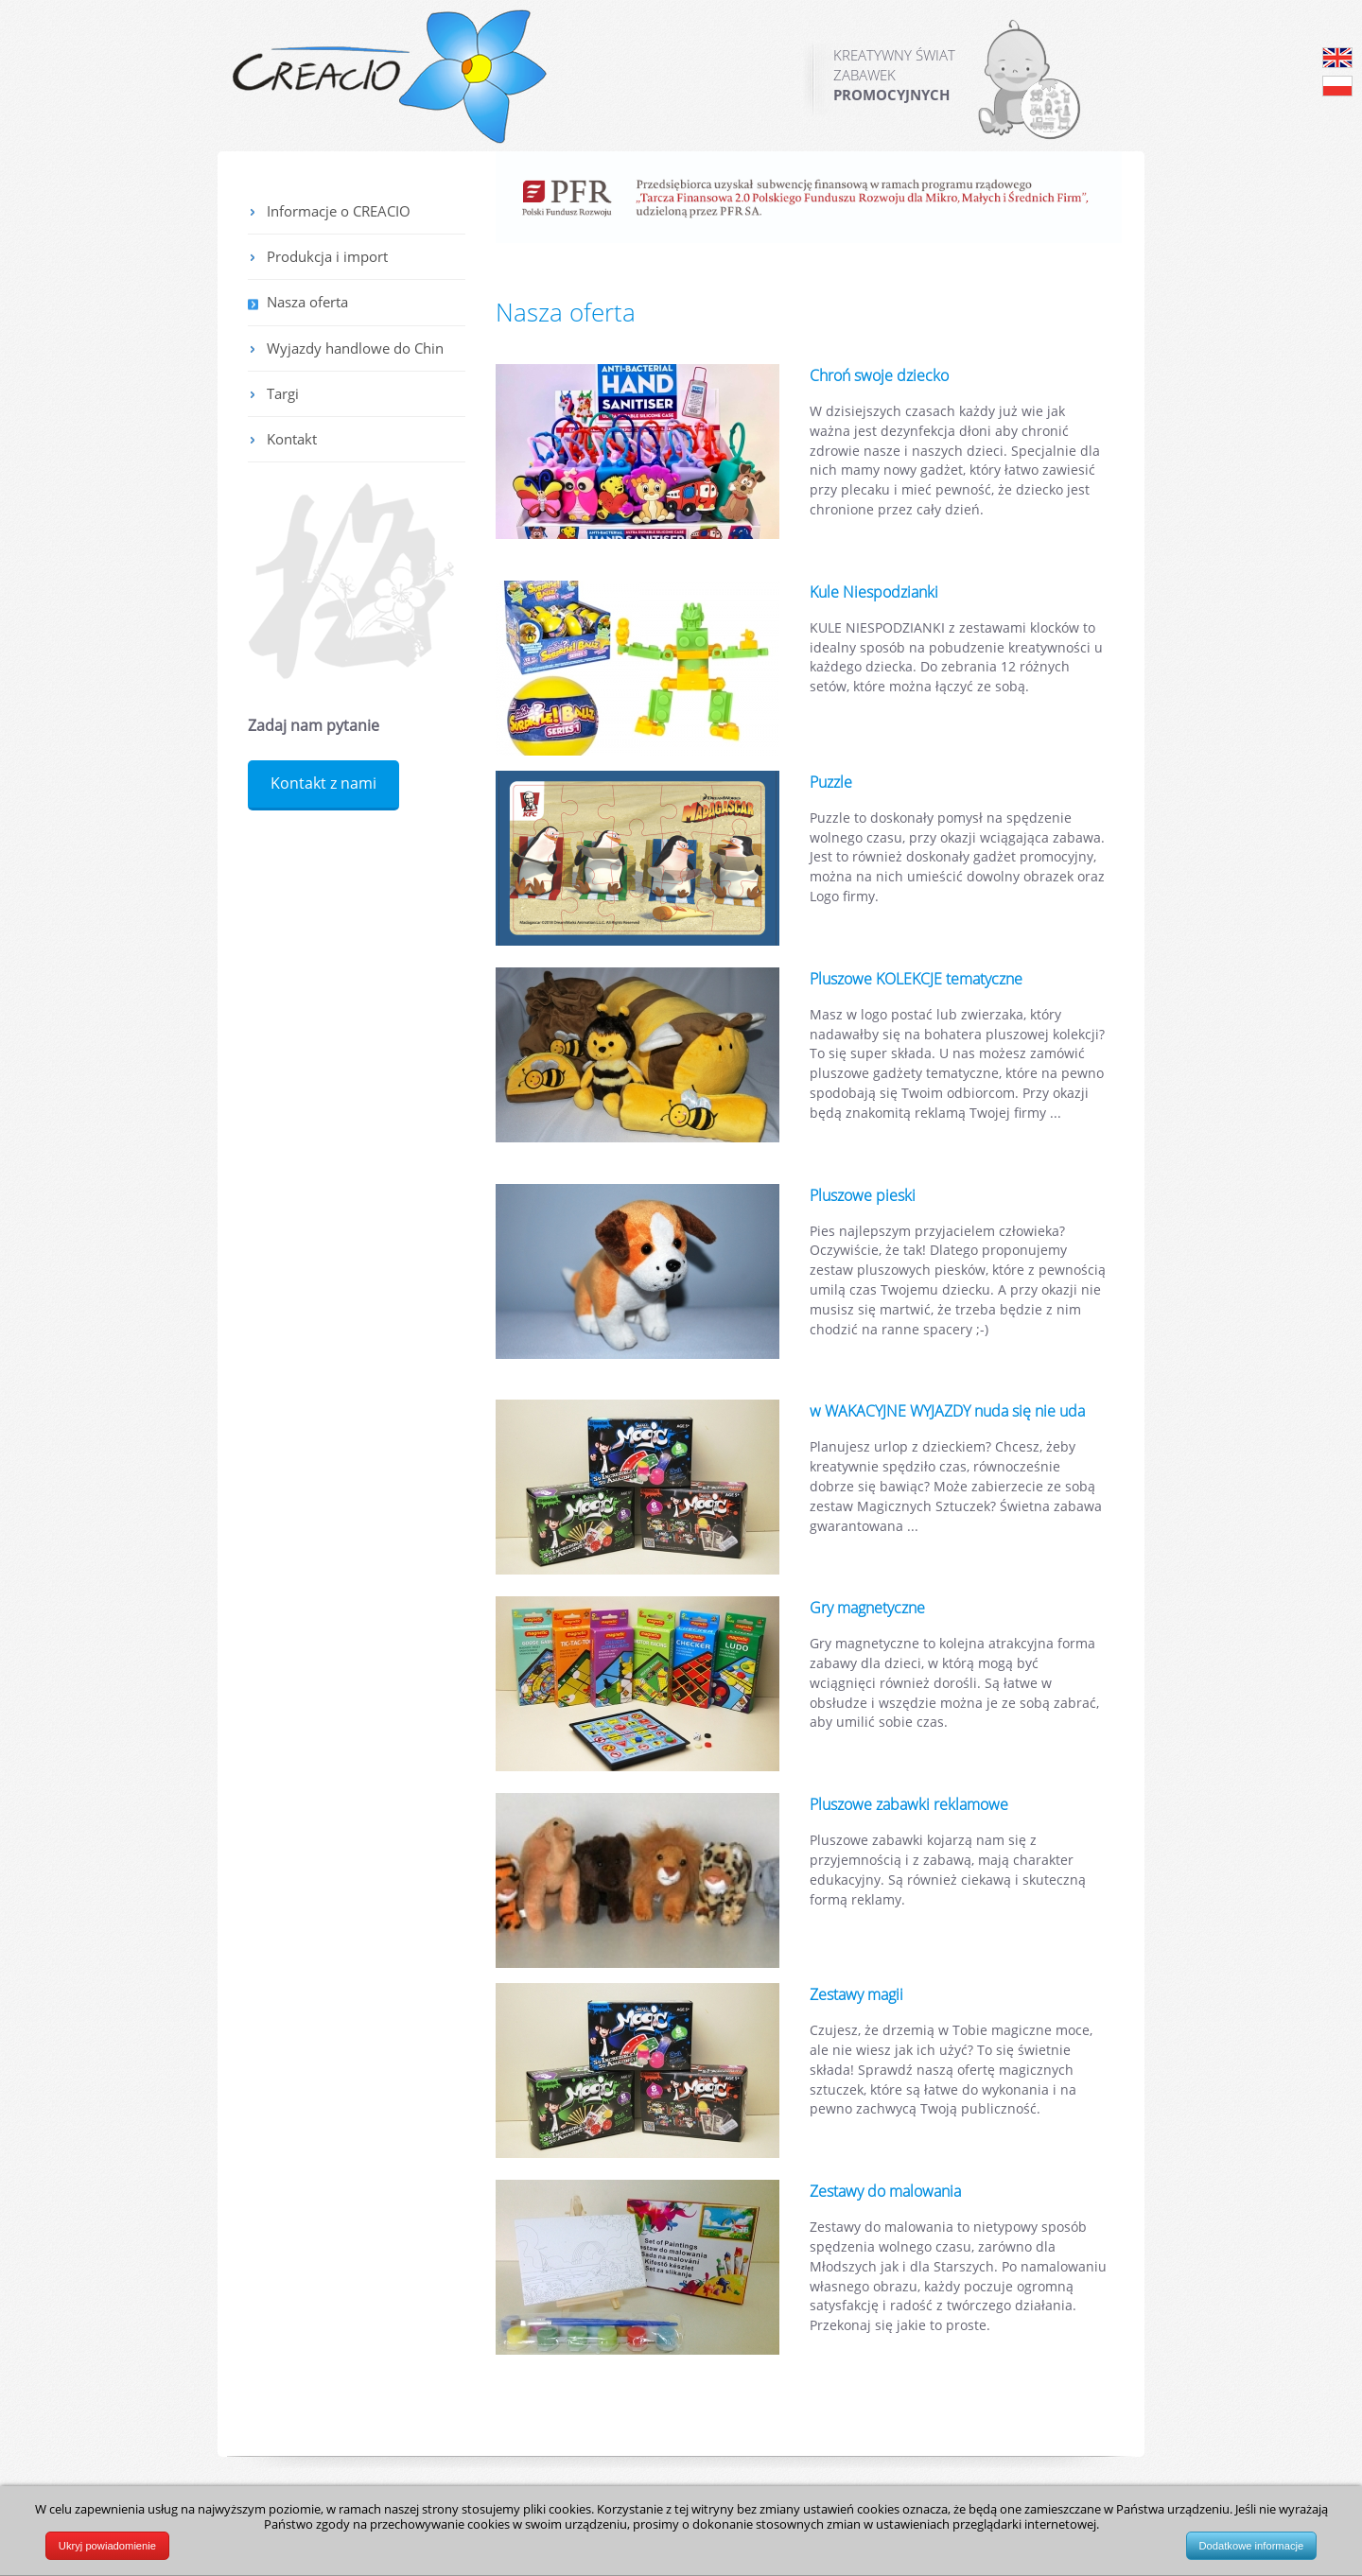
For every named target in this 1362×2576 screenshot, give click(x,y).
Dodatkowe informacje (1251, 2545)
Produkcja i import (327, 256)
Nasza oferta (307, 301)
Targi (283, 393)
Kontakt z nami (323, 783)
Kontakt (292, 438)
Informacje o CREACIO (338, 210)
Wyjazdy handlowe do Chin (355, 348)
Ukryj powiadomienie (107, 2545)
